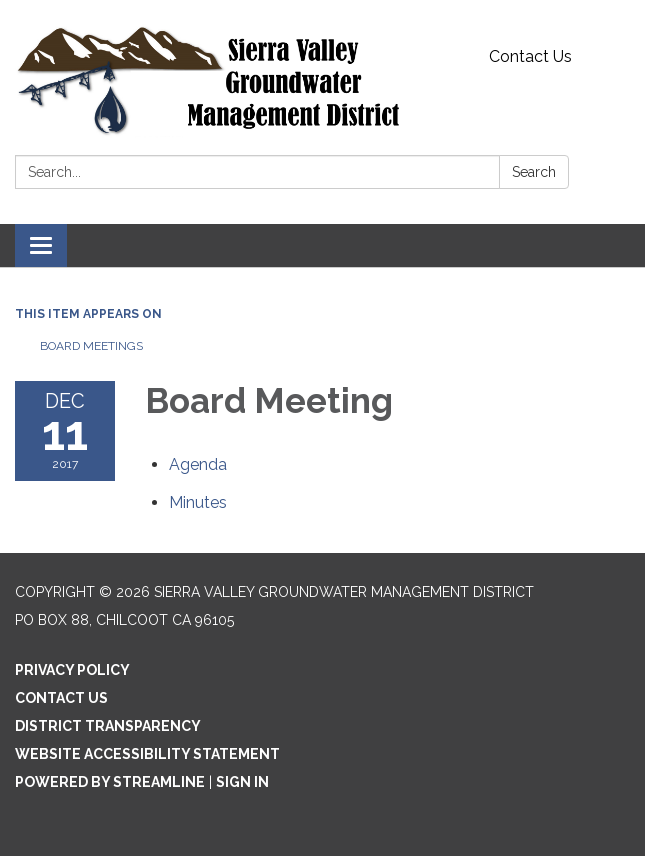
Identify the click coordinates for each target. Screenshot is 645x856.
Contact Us (530, 56)
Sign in (242, 782)
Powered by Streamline (110, 782)
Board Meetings (91, 346)
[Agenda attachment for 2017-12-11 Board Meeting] (198, 464)
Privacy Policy (72, 670)
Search (534, 172)
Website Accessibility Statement (147, 754)
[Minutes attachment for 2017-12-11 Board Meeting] (198, 502)
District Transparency (108, 726)
